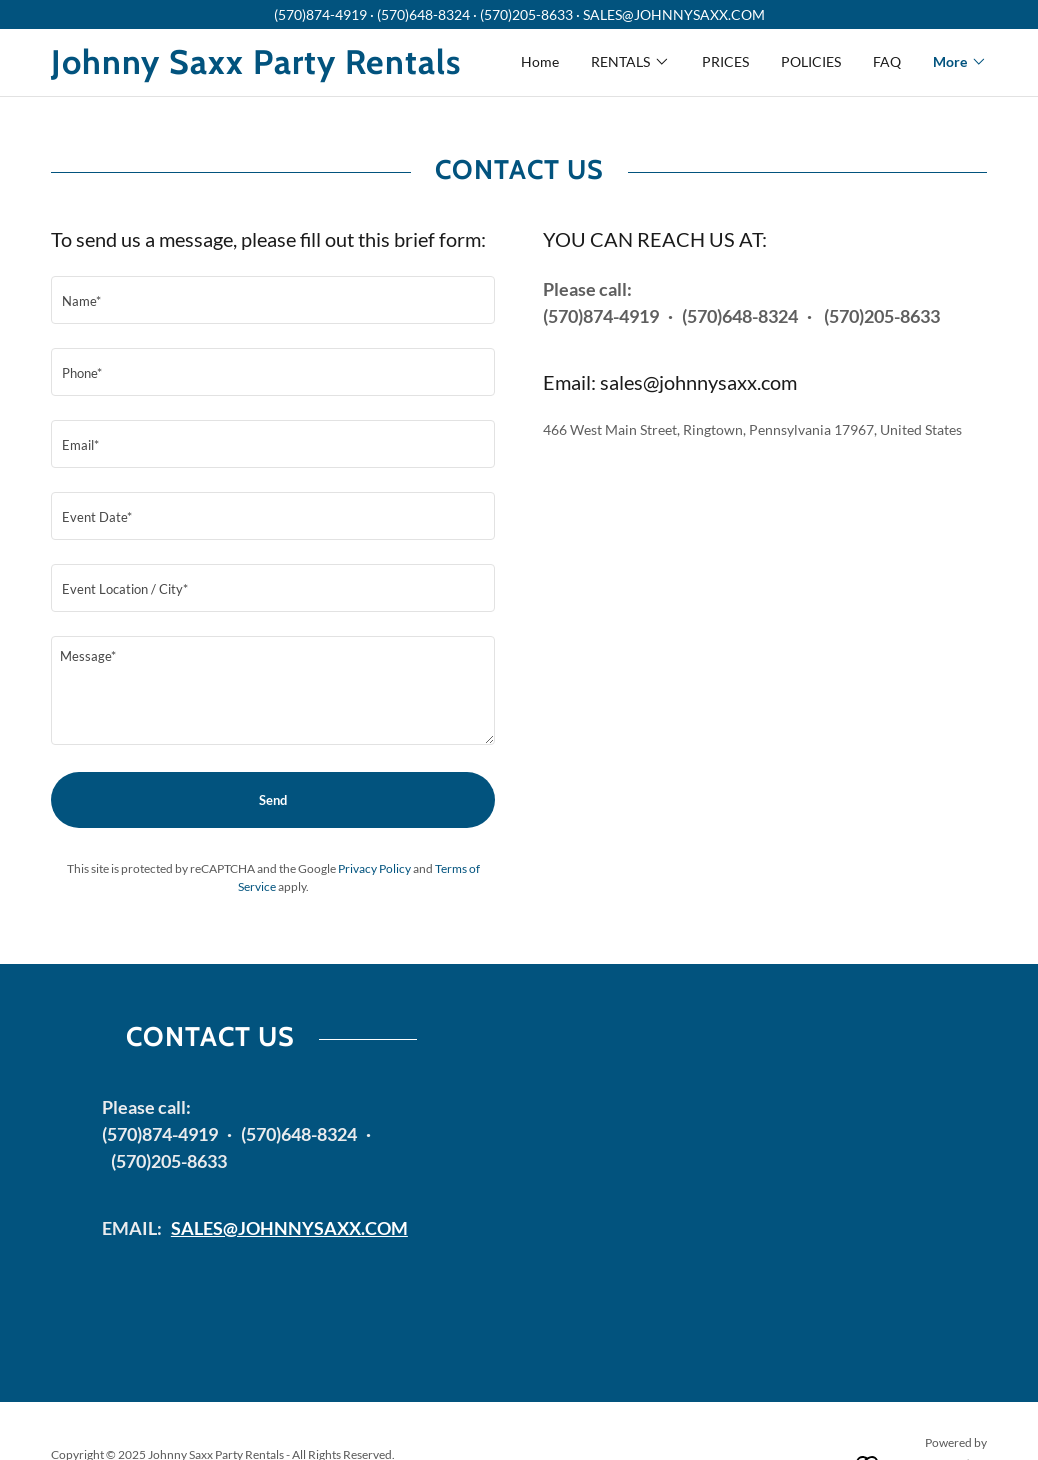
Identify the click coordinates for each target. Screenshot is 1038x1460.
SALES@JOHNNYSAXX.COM (289, 1228)
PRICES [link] (725, 61)
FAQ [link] (887, 61)
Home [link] (540, 61)
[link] (285, 68)
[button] (630, 62)
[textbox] (273, 300)
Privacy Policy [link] (374, 868)
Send (273, 800)
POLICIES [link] (811, 61)
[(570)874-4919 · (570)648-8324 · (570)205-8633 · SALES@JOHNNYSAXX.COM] (519, 14)
